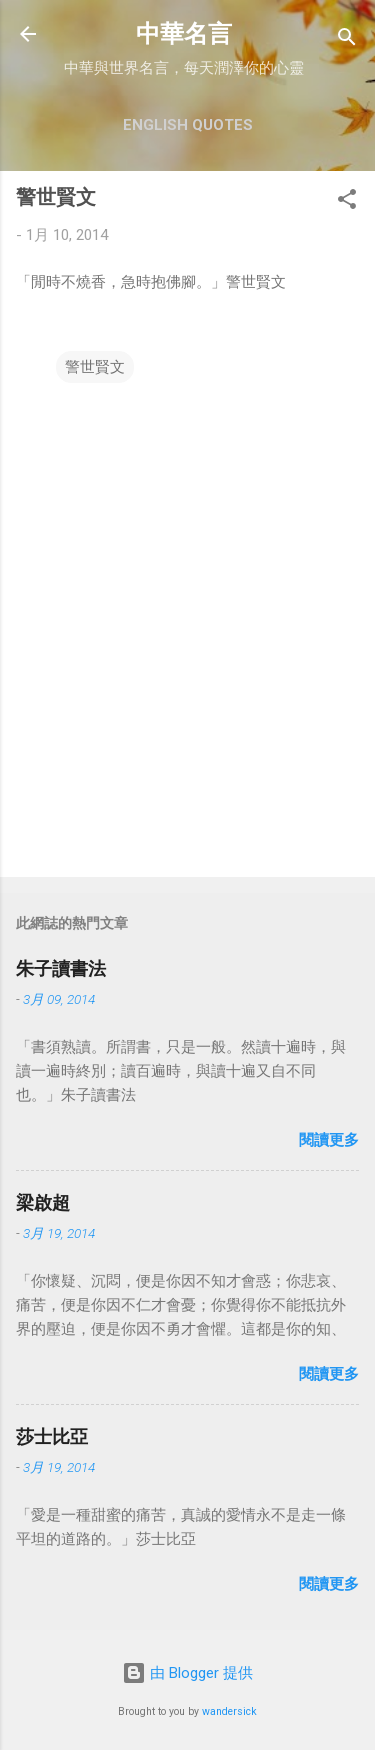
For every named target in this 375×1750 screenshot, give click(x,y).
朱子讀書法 (61, 968)
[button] (347, 202)
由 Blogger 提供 (187, 1673)
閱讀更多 (329, 1140)
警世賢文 (95, 367)
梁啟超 (43, 1202)
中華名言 (184, 34)
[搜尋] (347, 40)
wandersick (229, 1711)
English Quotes (188, 125)
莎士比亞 (52, 1436)
